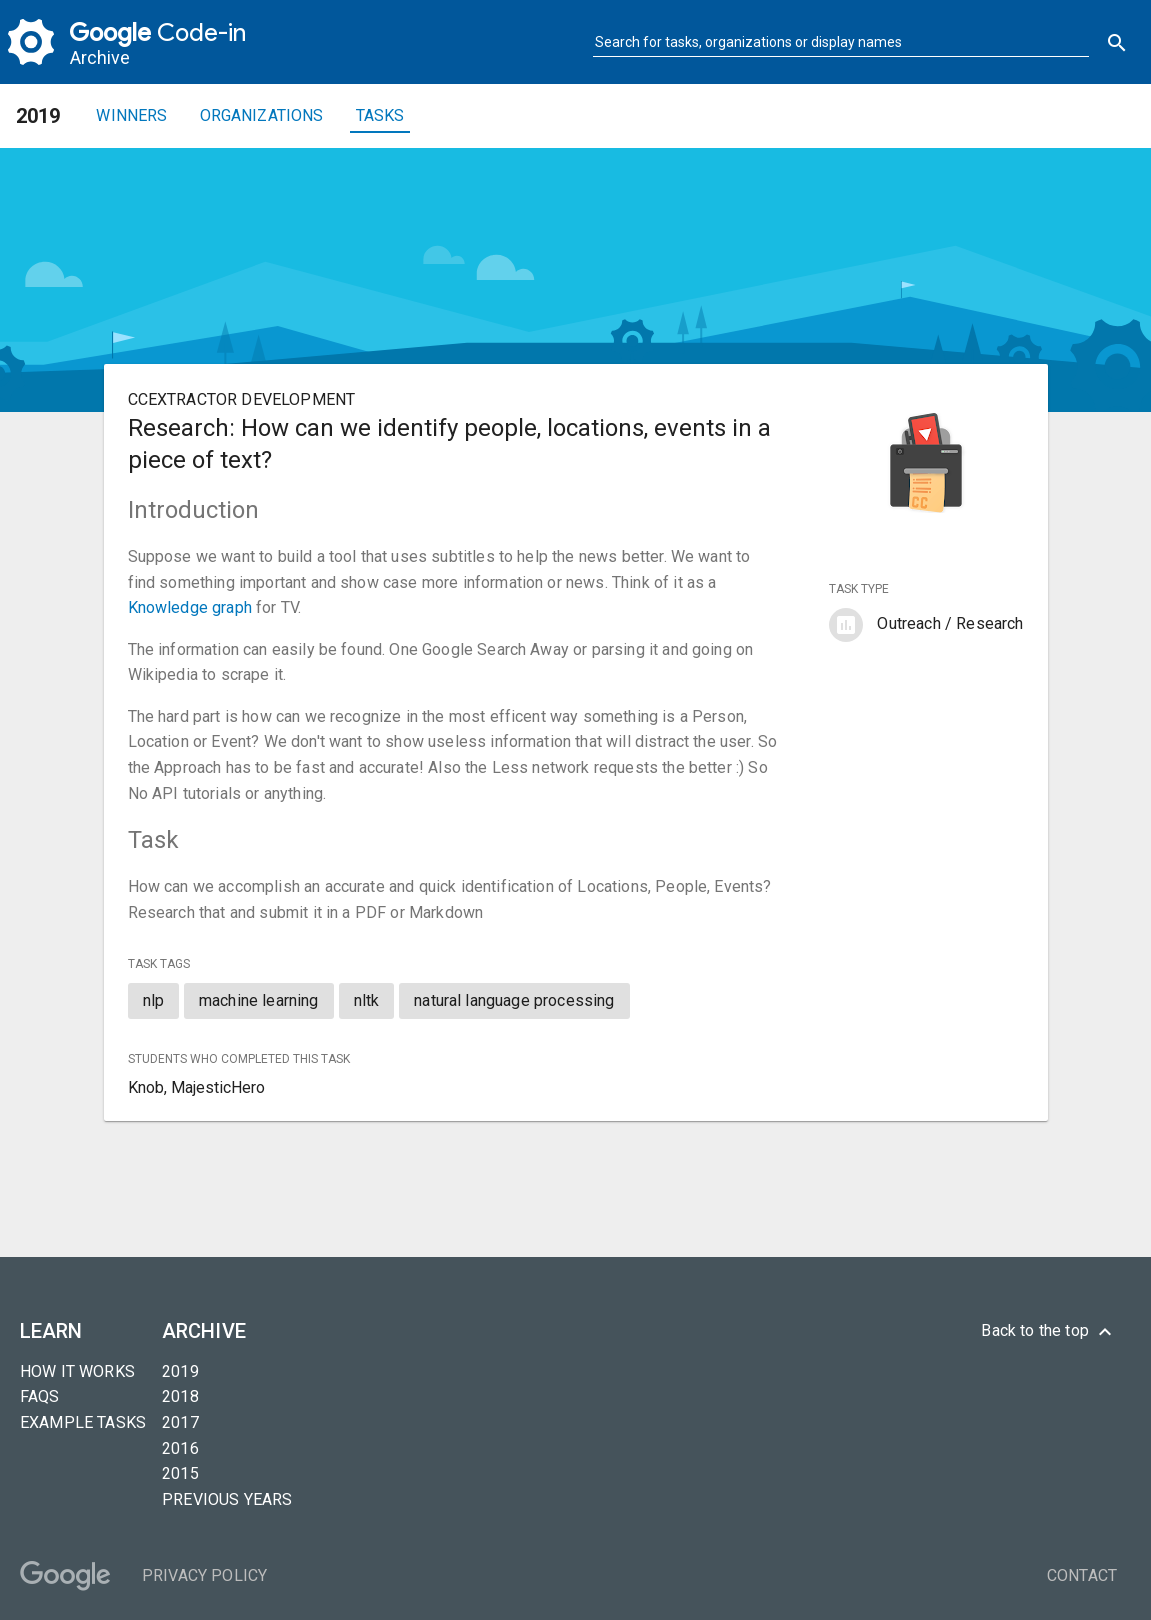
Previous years (227, 1499)
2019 (180, 1371)
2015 (180, 1473)
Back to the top (1049, 1332)
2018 (180, 1396)
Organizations (262, 115)
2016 (180, 1448)
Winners (131, 115)
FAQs (40, 1396)
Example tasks (83, 1422)
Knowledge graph (190, 607)
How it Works (77, 1371)
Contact (1082, 1575)
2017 (180, 1422)
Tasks (380, 115)
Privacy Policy (204, 1575)
